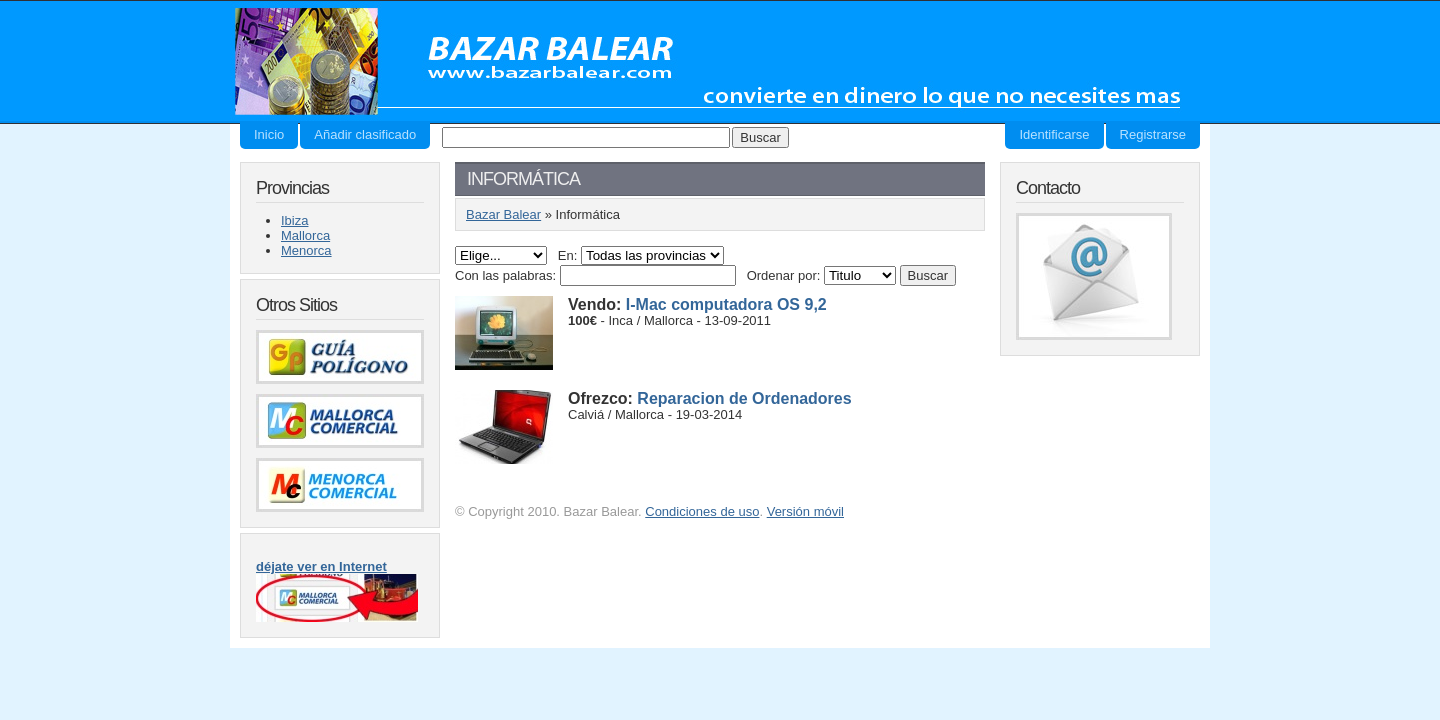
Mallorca (305, 235)
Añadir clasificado (365, 134)
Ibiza (294, 220)
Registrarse (1153, 134)
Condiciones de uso (702, 511)
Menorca (306, 250)
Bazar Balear (716, 61)
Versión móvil (805, 511)
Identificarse (1054, 134)
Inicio (269, 134)
